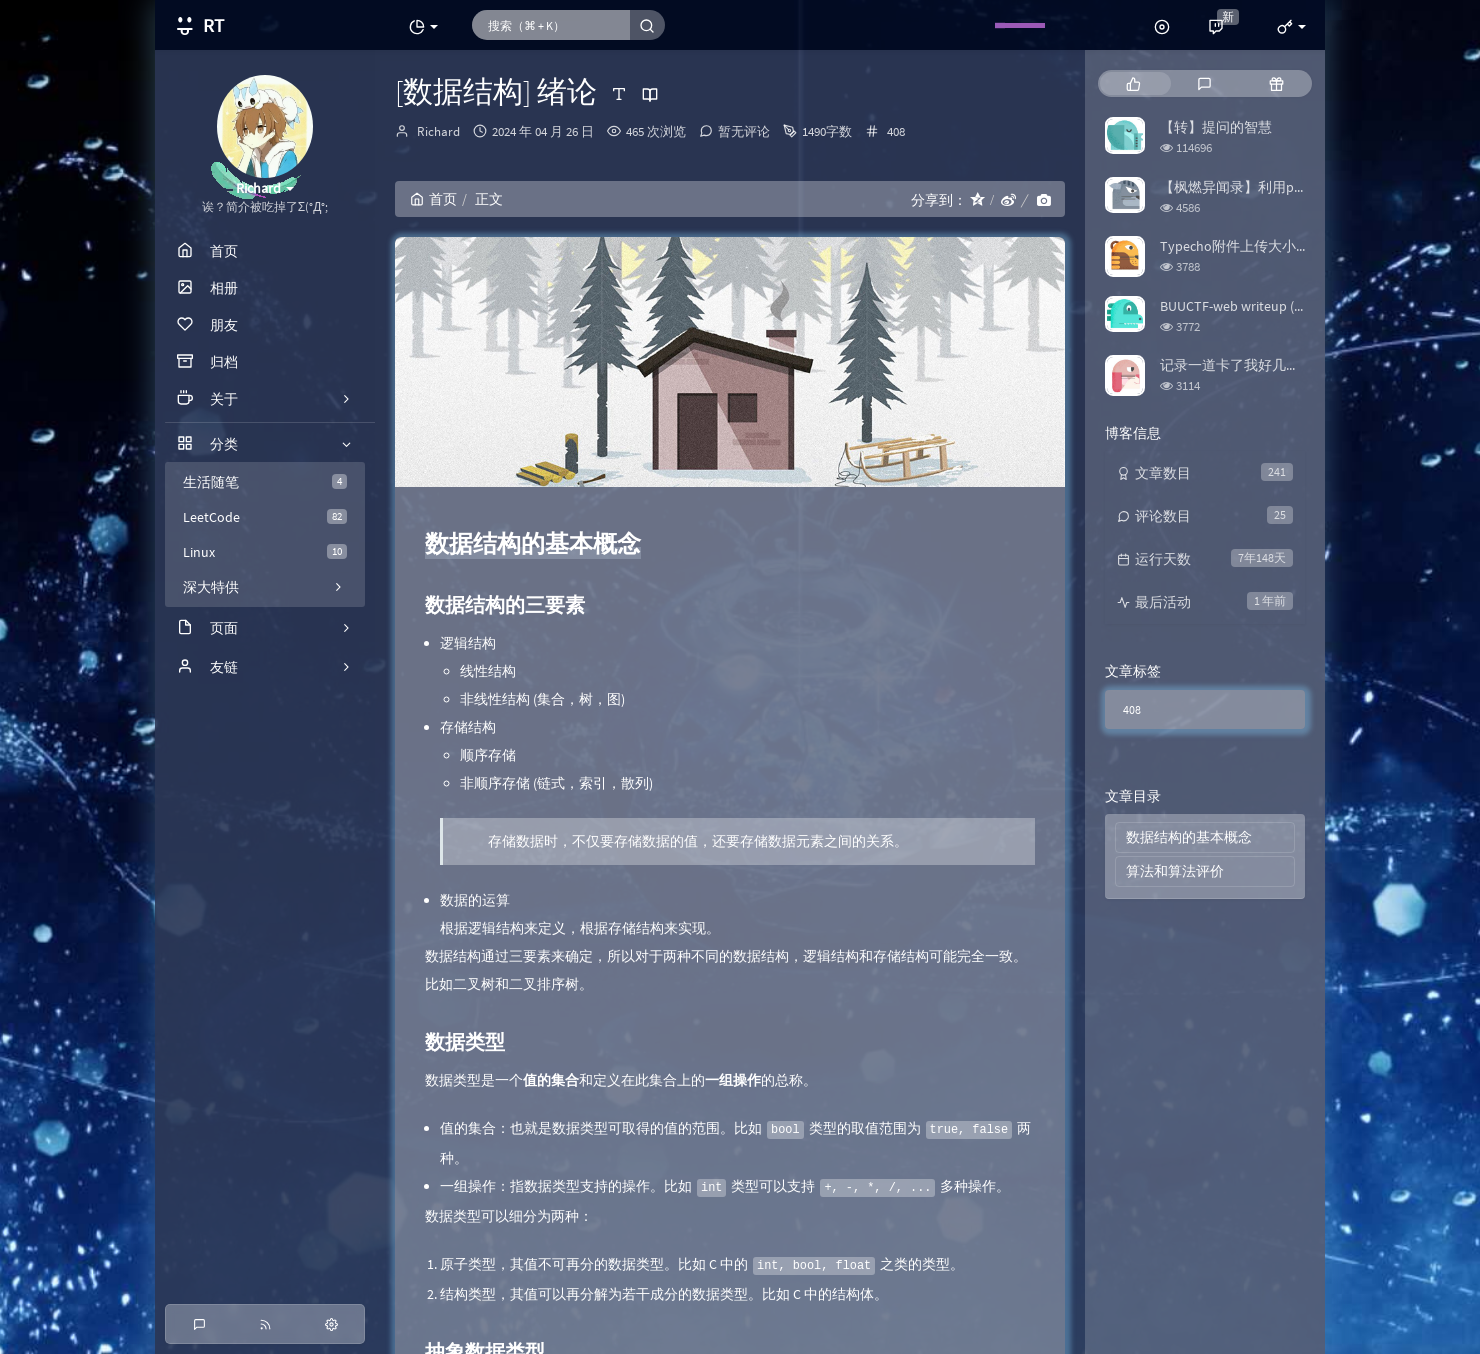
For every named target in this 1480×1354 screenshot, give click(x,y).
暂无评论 (744, 131)
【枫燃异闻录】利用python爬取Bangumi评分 (1299, 187)
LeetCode (265, 517)
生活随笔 (265, 482)
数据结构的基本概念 (1189, 837)
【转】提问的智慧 (1216, 127)
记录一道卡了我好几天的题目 (1251, 365)
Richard (438, 131)
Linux (265, 552)
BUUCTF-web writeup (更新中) (1250, 306)
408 (896, 131)
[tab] (1133, 83)
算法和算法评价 (1175, 871)
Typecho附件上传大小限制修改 (1256, 246)
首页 (433, 199)
